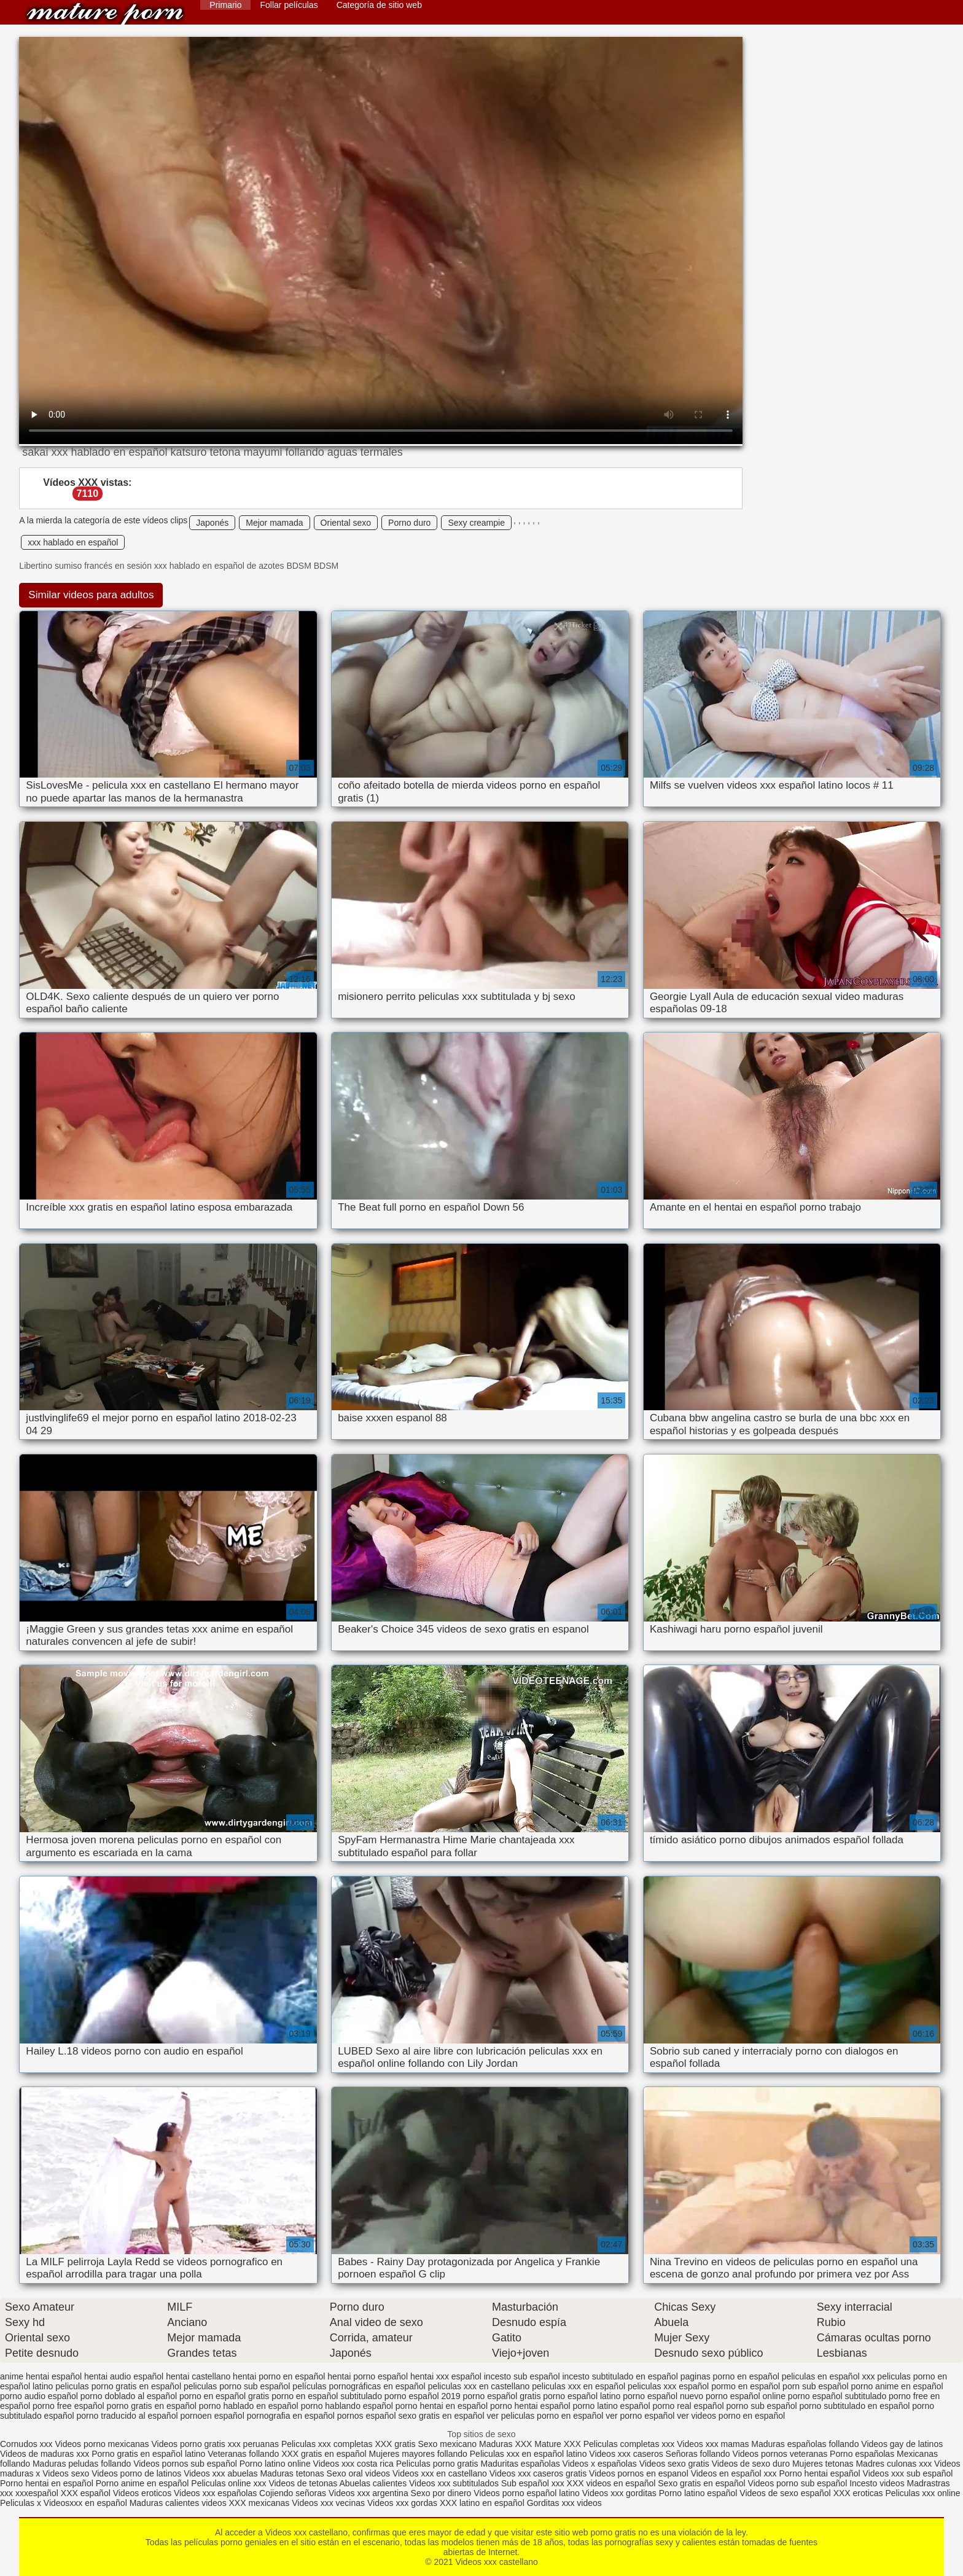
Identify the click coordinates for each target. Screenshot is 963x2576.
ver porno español (640, 2416)
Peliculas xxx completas (327, 2444)
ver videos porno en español (731, 2416)
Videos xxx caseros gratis (538, 2473)
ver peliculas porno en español (544, 2416)
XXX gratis (395, 2444)
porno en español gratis (224, 2396)
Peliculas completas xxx (629, 2444)
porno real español (688, 2406)
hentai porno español (367, 2376)
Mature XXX (557, 2444)
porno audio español (39, 2396)
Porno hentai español (820, 2473)
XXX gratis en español (324, 2454)
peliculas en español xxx (828, 2376)
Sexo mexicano (447, 2444)
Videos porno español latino (527, 2493)
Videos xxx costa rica (353, 2464)
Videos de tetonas (302, 2483)
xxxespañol (38, 2493)
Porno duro (409, 523)
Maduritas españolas (519, 2464)
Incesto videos (877, 2483)
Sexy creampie (476, 523)
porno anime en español (897, 2386)
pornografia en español (291, 2416)
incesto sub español (522, 2376)
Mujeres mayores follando (419, 2454)
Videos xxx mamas (713, 2444)
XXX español (87, 2493)
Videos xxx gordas (403, 2503)
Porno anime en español (142, 2483)
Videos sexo (65, 2473)
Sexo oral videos (359, 2473)
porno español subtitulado (837, 2396)
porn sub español (815, 2386)
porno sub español (761, 2406)
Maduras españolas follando (805, 2444)
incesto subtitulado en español (619, 2376)
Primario (225, 5)
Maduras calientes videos (178, 2503)
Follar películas (289, 5)
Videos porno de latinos (136, 2473)
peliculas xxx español (668, 2386)
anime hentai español (41, 2376)
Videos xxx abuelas (222, 2473)
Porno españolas (863, 2454)
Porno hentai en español (46, 2483)
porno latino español (611, 2406)
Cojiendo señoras (292, 2493)
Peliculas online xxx (229, 2483)
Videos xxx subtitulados (454, 2483)
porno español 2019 (422, 2396)
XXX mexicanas (259, 2503)
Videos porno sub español (799, 2483)
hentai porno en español (279, 2376)
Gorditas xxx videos (564, 2503)
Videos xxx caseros (627, 2454)
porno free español (68, 2406)
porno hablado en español (248, 2406)
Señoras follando (698, 2454)
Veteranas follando (243, 2454)
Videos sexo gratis (674, 2464)
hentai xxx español (446, 2376)
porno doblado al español (128, 2396)
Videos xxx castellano (105, 14)
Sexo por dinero (442, 2493)
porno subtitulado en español (855, 2406)
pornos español (366, 2416)
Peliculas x (20, 2503)
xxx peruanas (253, 2444)
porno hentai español (530, 2406)
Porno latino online (275, 2464)
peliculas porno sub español (237, 2386)
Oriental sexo (346, 523)
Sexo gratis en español (702, 2483)
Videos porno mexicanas (102, 2444)
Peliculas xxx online (922, 2493)
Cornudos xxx (26, 2444)
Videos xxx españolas (215, 2493)
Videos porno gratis (188, 2444)
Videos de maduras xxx (44, 2454)
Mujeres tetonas (823, 2464)
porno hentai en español (442, 2406)
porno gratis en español (152, 2406)
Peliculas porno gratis (437, 2464)
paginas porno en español (729, 2376)
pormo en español (745, 2386)
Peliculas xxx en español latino (530, 2454)
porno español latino (581, 2396)
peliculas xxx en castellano (479, 2386)
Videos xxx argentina (370, 2493)
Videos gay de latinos (902, 2444)
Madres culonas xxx (894, 2464)
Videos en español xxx (735, 2473)
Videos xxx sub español (908, 2473)
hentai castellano (198, 2376)
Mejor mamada (274, 523)
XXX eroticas (858, 2493)
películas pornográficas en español (358, 2386)
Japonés (212, 523)
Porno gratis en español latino (148, 2454)
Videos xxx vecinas (328, 2503)
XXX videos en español (612, 2483)
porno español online (746, 2396)
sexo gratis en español (441, 2416)
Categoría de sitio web (379, 5)
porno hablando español (347, 2406)
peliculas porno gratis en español (118, 2386)
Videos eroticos (142, 2493)
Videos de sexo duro (752, 2464)
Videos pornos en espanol (640, 2473)
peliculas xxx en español (578, 2386)
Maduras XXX (505, 2444)
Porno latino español (699, 2493)
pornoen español (212, 2416)
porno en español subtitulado (326, 2396)
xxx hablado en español (73, 542)
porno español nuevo (663, 2396)
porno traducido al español (127, 2416)
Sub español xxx (534, 2483)
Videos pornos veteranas (780, 2454)
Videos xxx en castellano (440, 2473)
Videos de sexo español (786, 2493)
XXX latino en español (482, 2503)
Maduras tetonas (292, 2473)
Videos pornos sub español (185, 2464)
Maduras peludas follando (82, 2464)
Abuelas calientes (373, 2483)
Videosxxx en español (85, 2503)
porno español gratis (502, 2396)
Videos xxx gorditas (619, 2493)
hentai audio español (123, 2376)
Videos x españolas (601, 2464)
